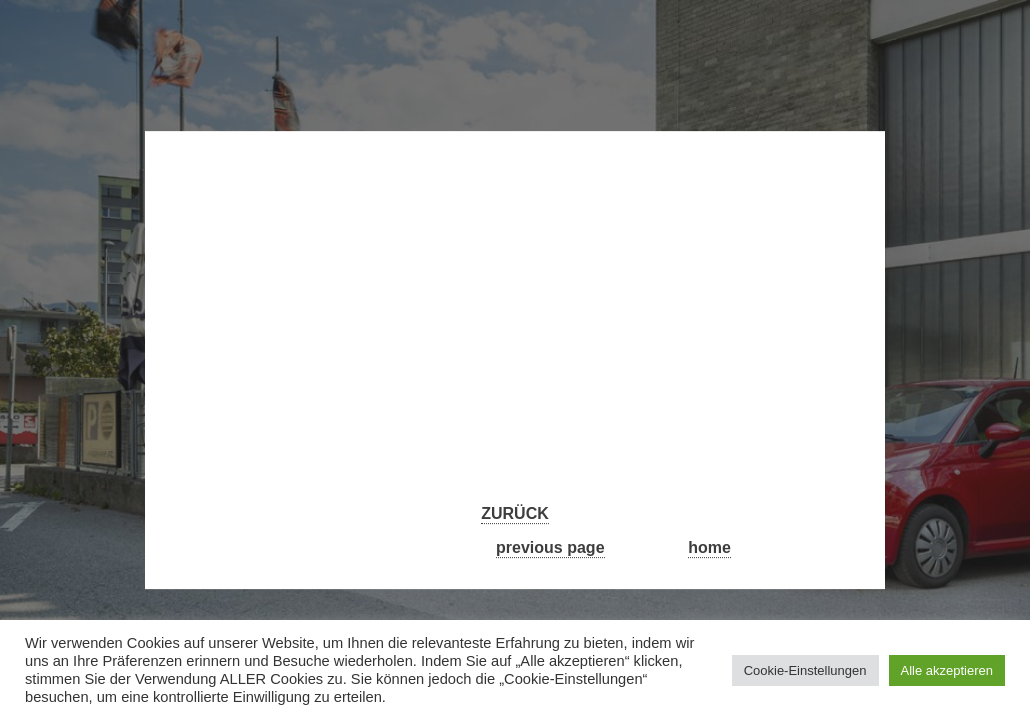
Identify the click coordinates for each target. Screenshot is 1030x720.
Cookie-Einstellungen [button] (805, 670)
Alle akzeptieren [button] (947, 670)
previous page (550, 547)
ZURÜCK (515, 514)
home (709, 547)
